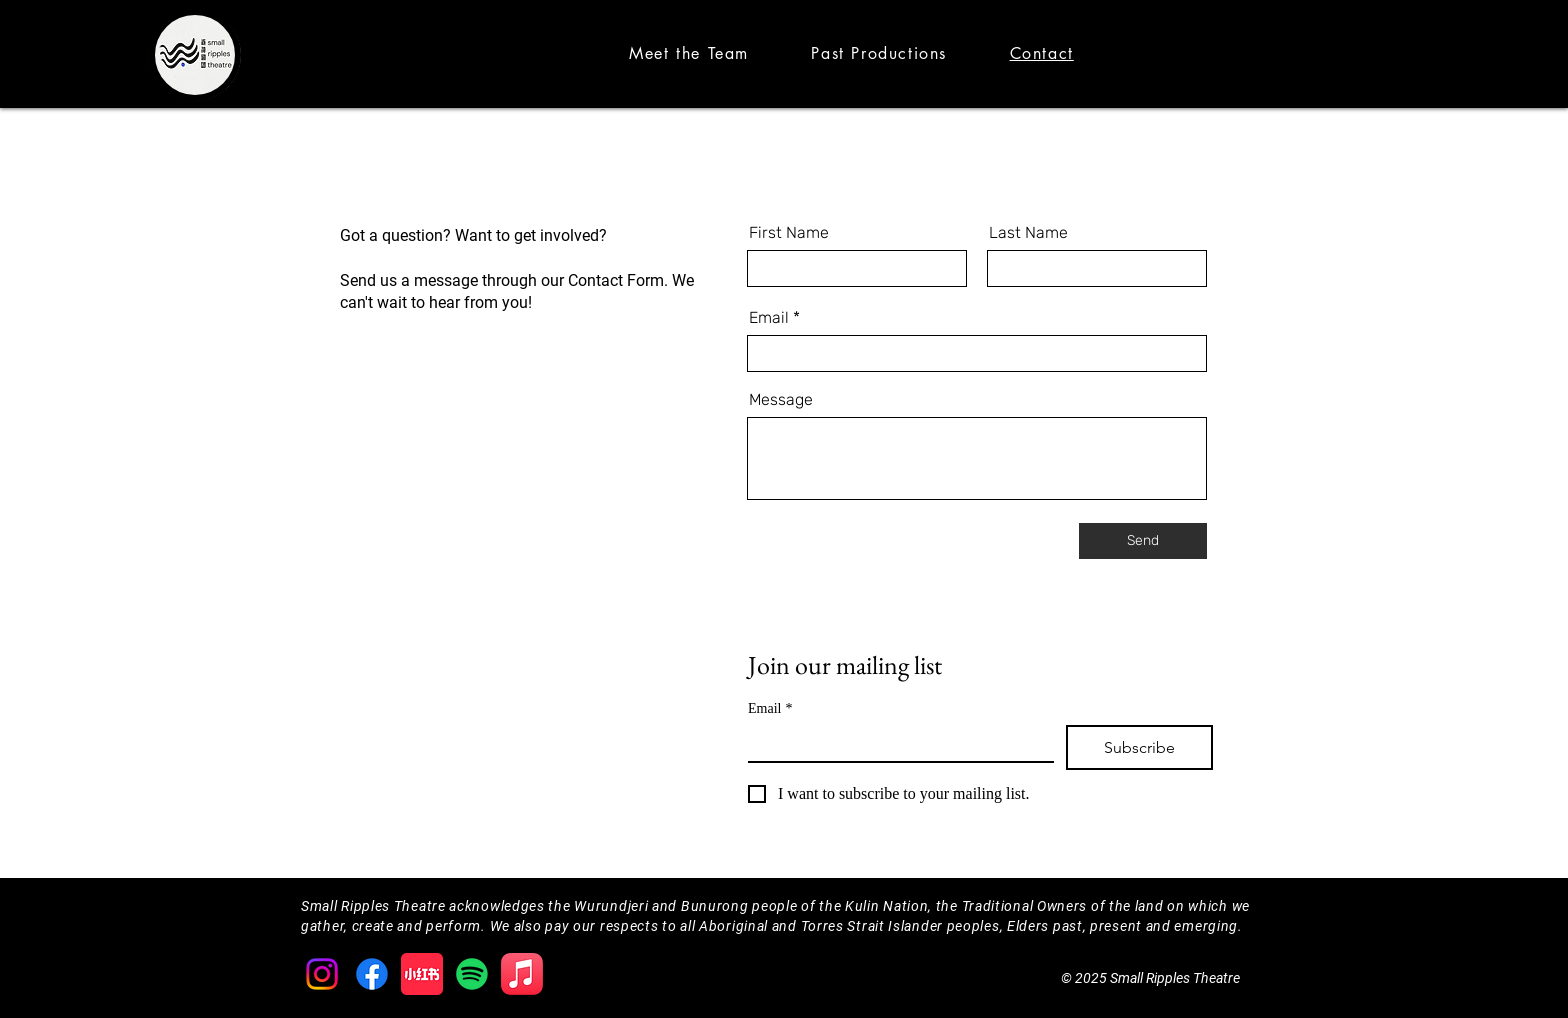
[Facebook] (372, 974)
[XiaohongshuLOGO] (422, 974)
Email (769, 318)
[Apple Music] (522, 974)
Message (781, 400)
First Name (789, 233)
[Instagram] (322, 974)
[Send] (1143, 541)
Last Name (1028, 233)
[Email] (895, 743)
